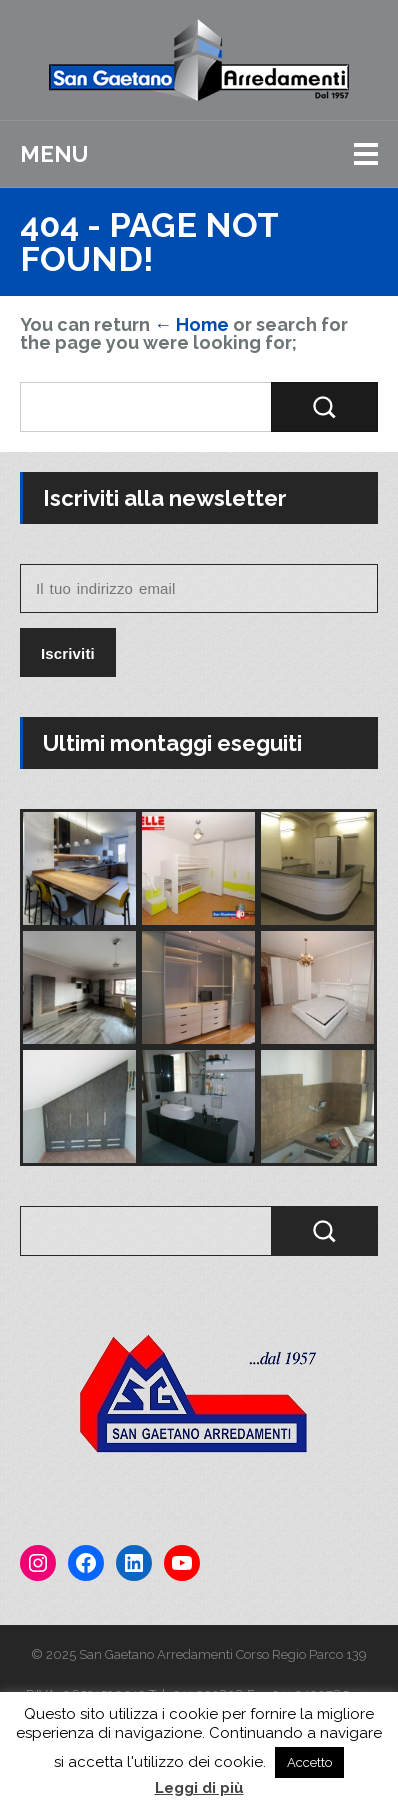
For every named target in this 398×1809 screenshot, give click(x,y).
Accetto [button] (309, 1762)
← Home (191, 324)
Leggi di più (199, 1788)
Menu (54, 154)
